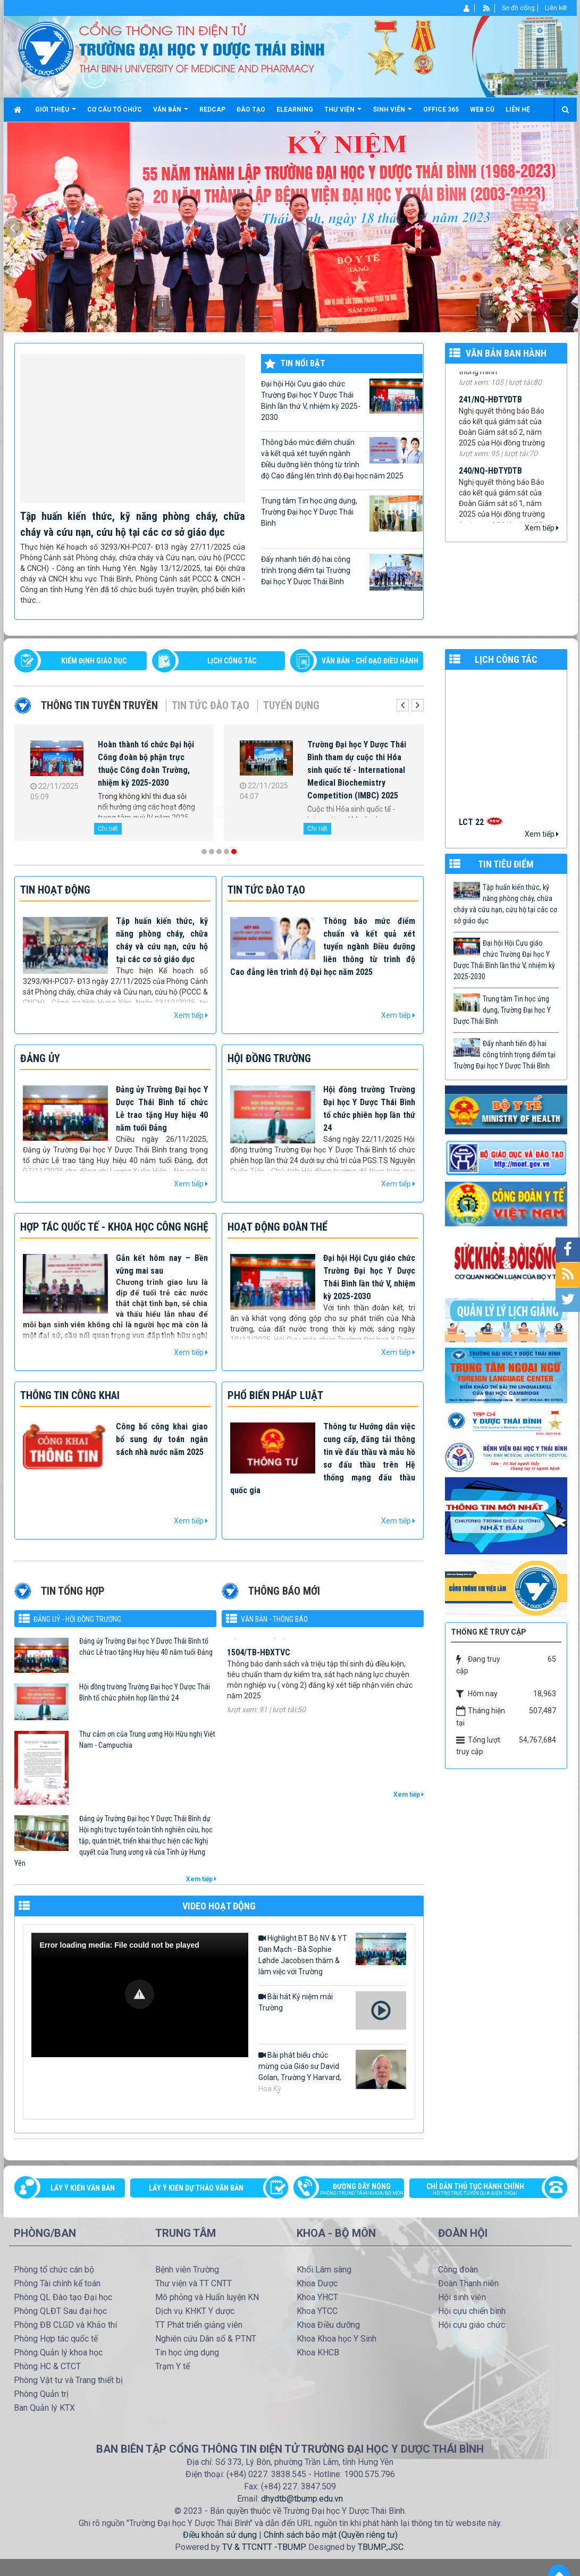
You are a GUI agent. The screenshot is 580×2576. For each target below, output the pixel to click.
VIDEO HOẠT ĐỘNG (219, 1906)
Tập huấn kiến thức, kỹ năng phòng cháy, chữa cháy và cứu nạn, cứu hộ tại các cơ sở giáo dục (505, 904)
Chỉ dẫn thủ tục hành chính (482, 2190)
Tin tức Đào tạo (210, 705)
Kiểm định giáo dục (94, 660)
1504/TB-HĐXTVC (258, 1664)
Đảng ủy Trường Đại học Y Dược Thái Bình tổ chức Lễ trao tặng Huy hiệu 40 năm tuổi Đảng (146, 1646)
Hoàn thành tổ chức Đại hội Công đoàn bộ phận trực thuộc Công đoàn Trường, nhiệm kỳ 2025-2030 (146, 763)
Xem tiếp (542, 528)
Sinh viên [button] (392, 113)
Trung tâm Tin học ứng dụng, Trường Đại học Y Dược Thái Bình (342, 513)
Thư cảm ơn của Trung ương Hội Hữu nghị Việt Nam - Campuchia (147, 1739)
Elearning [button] (294, 109)
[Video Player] (139, 1995)
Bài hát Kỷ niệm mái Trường (332, 2010)
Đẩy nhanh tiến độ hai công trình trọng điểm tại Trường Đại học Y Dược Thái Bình (342, 572)
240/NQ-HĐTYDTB (490, 478)
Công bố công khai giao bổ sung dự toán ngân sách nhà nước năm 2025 (162, 1439)
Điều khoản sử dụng (220, 2535)
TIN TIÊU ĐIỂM (506, 864)
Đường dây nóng (354, 2190)
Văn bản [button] (170, 113)
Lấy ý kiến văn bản (83, 2188)
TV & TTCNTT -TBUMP (263, 2547)
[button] (139, 1994)
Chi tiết (108, 828)
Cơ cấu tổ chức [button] (114, 109)
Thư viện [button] (343, 113)
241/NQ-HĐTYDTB (490, 406)
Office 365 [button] (441, 109)
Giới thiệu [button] (55, 113)
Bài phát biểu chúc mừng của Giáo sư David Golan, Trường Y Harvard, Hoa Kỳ (332, 2071)
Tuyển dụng (291, 705)
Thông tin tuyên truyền (99, 705)
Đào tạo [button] (251, 109)
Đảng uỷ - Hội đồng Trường (77, 1619)
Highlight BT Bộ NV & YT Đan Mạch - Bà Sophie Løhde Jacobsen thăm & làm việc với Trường (332, 1954)
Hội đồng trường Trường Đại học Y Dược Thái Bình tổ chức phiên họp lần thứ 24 (144, 1692)
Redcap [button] (212, 109)
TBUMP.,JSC (381, 2547)
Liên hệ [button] (518, 109)
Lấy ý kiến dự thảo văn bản (196, 2188)
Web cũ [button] (482, 109)
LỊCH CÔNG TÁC (231, 660)
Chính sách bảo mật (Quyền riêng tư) (331, 2535)
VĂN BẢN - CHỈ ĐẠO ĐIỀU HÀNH (370, 660)
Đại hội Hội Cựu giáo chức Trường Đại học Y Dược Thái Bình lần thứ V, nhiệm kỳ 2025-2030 (342, 400)
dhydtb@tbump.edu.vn (302, 2499)
